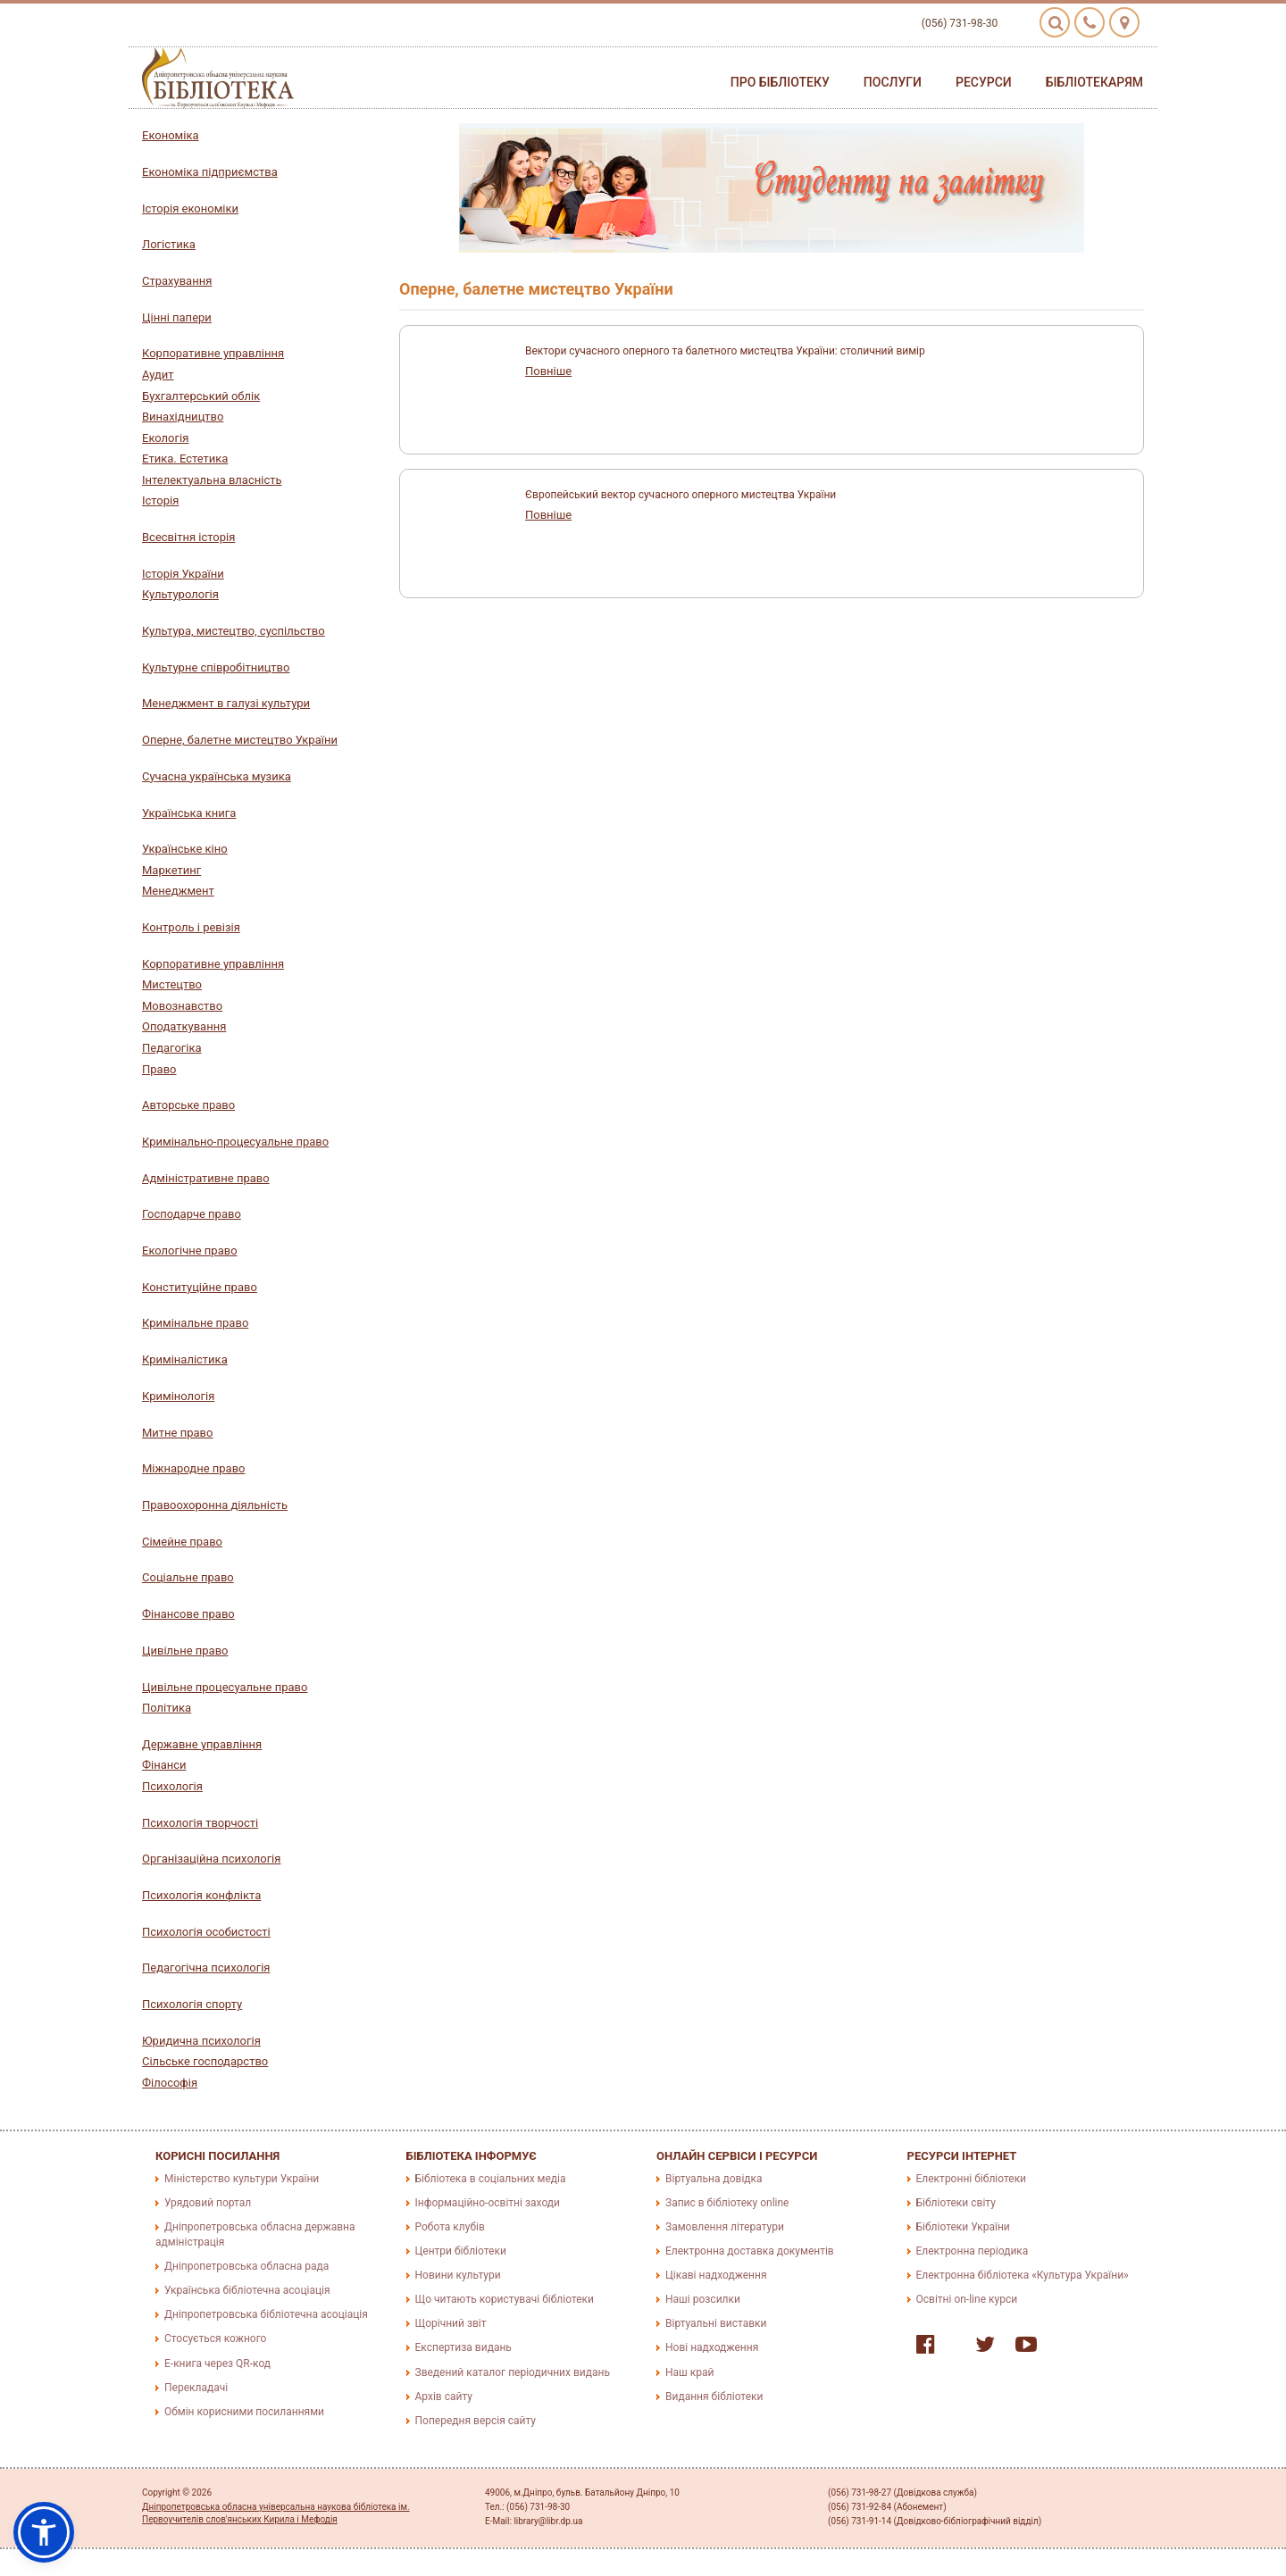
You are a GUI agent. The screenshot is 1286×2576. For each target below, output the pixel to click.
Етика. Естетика (185, 458)
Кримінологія (178, 1396)
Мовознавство (182, 1006)
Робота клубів (450, 2227)
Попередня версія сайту (476, 2420)
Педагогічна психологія (206, 1967)
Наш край (689, 2372)
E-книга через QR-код (217, 2363)
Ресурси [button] (984, 82)
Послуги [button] (893, 82)
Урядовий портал (207, 2203)
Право (159, 1069)
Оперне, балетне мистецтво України (240, 739)
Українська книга (189, 813)
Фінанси (164, 1765)
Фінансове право (188, 1614)
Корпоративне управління (213, 353)
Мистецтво (172, 984)
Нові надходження (711, 2347)
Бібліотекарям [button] (1094, 82)
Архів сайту (443, 2396)
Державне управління (202, 1744)
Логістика (169, 244)
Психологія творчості (200, 1823)
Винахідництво (182, 416)
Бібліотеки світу (956, 2203)
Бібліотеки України (963, 2227)
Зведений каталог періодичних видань (512, 2372)
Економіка (170, 135)
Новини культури (458, 2275)
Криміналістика (185, 1359)
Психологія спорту (192, 2004)
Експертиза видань (463, 2347)
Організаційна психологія (211, 1858)
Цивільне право (185, 1650)
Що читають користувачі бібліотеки (504, 2299)
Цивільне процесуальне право (224, 1687)
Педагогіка (172, 1048)
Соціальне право (188, 1577)
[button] (44, 2532)
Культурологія (180, 594)
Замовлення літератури (724, 2227)
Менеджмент (178, 890)
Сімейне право (182, 1541)
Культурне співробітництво (215, 667)
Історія (160, 500)
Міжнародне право (193, 1468)
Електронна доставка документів (749, 2251)
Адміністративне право (206, 1178)
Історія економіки (190, 208)
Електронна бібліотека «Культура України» (1022, 2275)
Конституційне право (199, 1287)
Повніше (548, 371)
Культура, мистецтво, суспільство (233, 631)
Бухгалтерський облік (201, 396)
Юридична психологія (201, 2040)
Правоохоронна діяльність (215, 1505)
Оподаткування (184, 1026)
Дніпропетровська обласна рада (246, 2266)
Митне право (177, 1432)
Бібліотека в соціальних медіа (490, 2178)
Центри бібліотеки (460, 2251)
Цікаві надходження (716, 2275)
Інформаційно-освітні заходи (487, 2203)
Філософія (169, 2082)
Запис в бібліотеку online (727, 2203)
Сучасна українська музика (216, 776)
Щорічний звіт (451, 2323)
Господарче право (191, 1214)
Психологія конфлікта (201, 1895)
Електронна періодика (972, 2251)
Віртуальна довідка (714, 2178)
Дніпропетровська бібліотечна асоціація (266, 2314)
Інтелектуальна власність (212, 480)
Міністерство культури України (241, 2178)
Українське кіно (185, 848)
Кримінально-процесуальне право (235, 1141)
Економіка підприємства (210, 172)
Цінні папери (177, 317)
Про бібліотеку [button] (780, 82)
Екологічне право (190, 1250)
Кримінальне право (195, 1323)
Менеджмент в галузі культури (226, 703)
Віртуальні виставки (715, 2323)
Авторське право (188, 1105)
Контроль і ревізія (191, 927)
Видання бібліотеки (714, 2396)
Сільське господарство (205, 2061)
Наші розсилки (702, 2299)
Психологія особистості (206, 1931)
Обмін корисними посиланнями (244, 2411)
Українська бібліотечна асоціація (247, 2290)
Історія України (183, 573)
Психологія (172, 1786)
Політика (166, 1707)
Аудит (158, 374)
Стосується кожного (215, 2338)
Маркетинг (171, 870)
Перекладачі (196, 2387)
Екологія (165, 438)
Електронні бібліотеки (971, 2178)
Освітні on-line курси (967, 2299)
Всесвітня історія (188, 537)
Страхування (177, 281)
